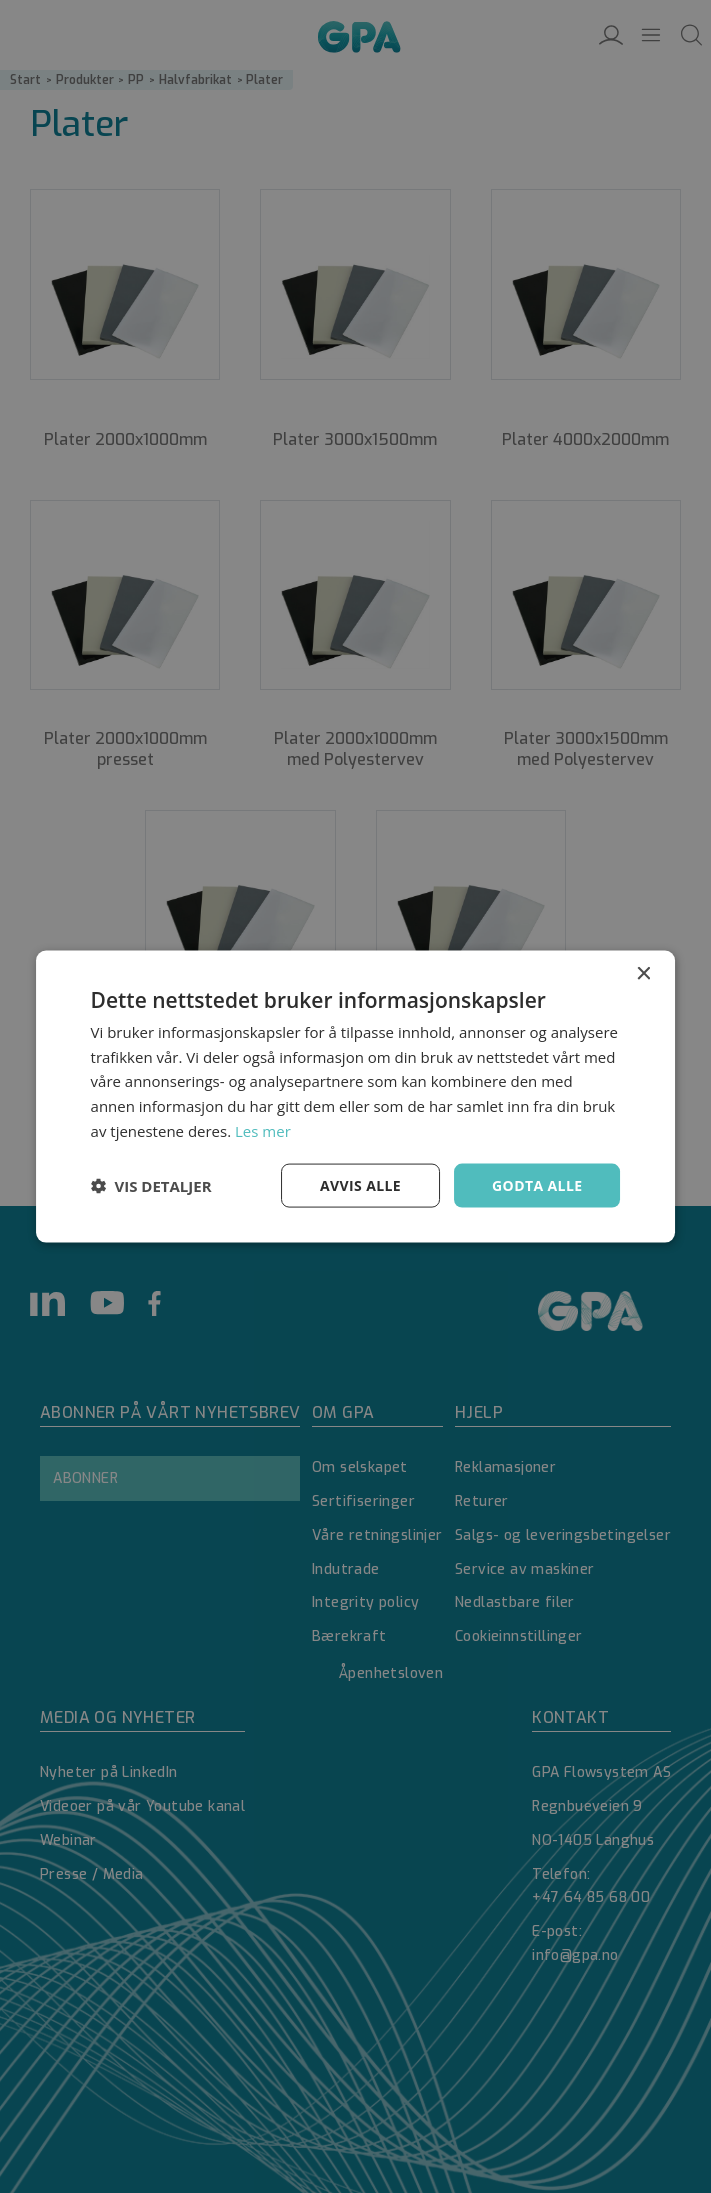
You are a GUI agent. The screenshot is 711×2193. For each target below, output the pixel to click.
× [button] (642, 973)
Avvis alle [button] (360, 1184)
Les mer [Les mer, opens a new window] (263, 1130)
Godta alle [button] (537, 1184)
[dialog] (355, 1096)
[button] (151, 1186)
